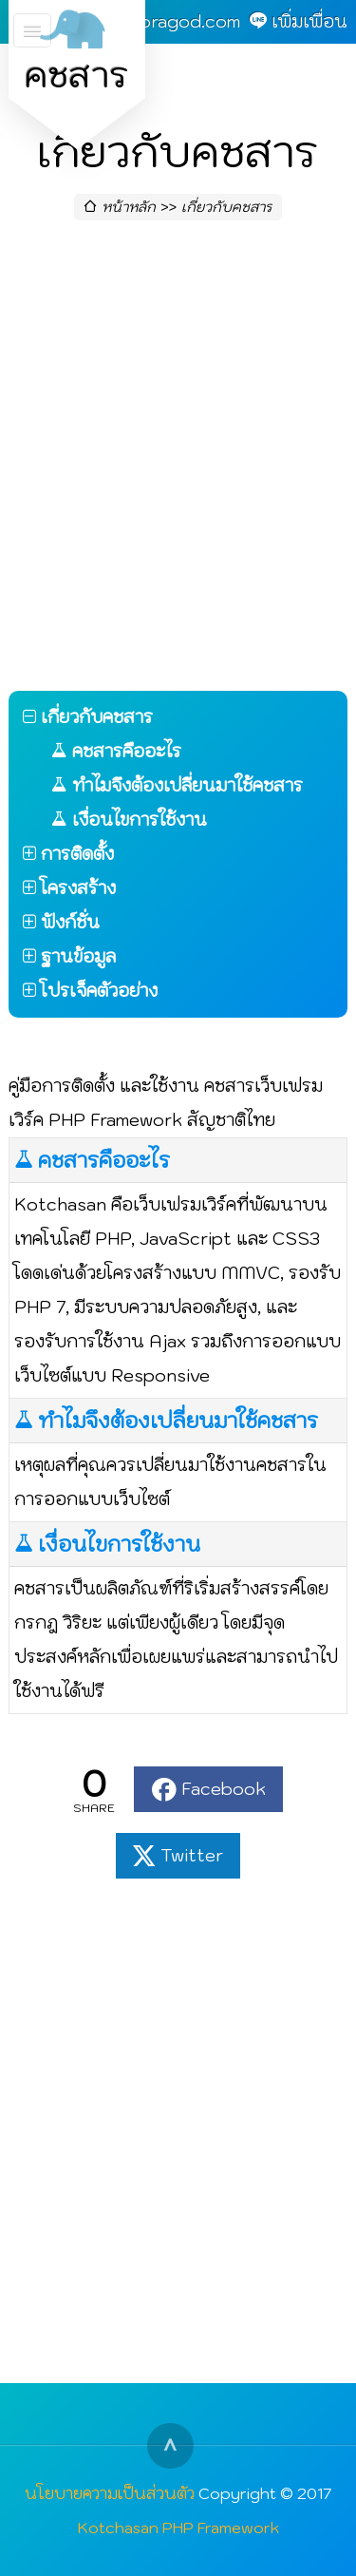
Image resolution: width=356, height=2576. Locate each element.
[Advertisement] (178, 461)
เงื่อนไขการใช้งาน (119, 1544)
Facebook (223, 1789)
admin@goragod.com (152, 21)
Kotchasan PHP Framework (178, 2527)
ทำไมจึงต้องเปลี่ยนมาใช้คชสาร (178, 1420)
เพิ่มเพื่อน (309, 21)
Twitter (191, 1855)
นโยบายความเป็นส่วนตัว (110, 2493)
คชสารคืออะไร (104, 1160)
